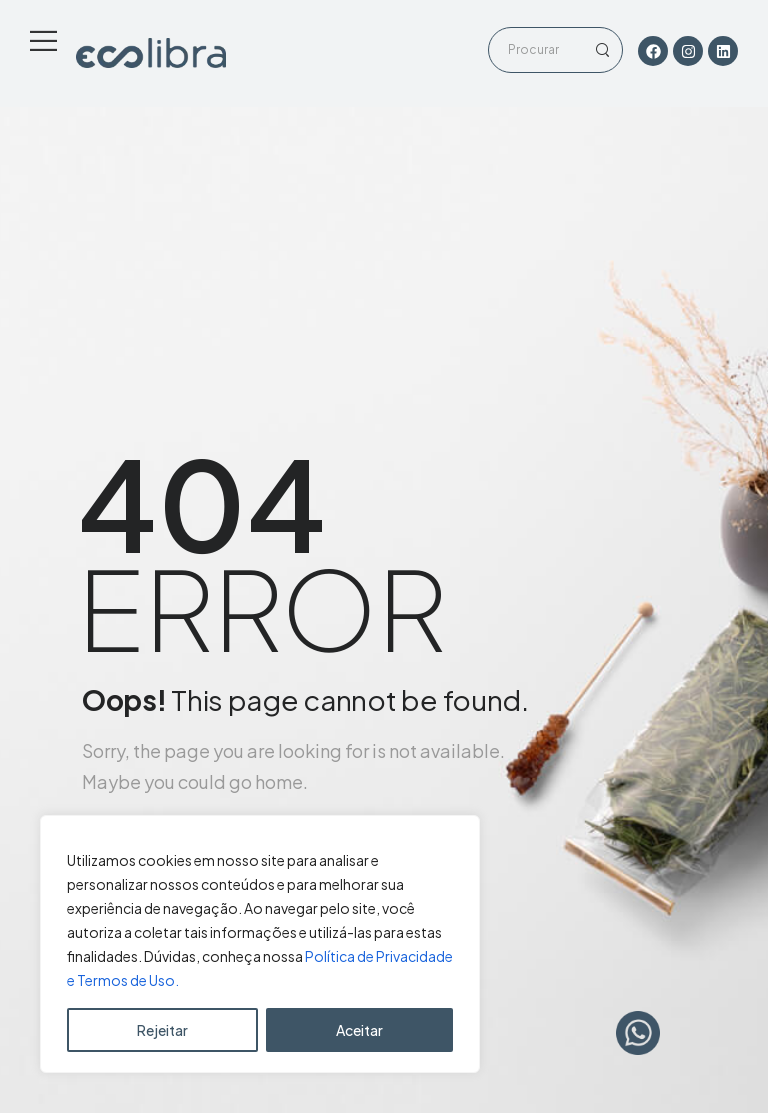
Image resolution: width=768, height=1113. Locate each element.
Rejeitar (162, 1030)
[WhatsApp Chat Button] (638, 1033)
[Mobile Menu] (43, 40)
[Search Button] (602, 50)
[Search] (535, 50)
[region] (260, 944)
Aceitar (359, 1030)
